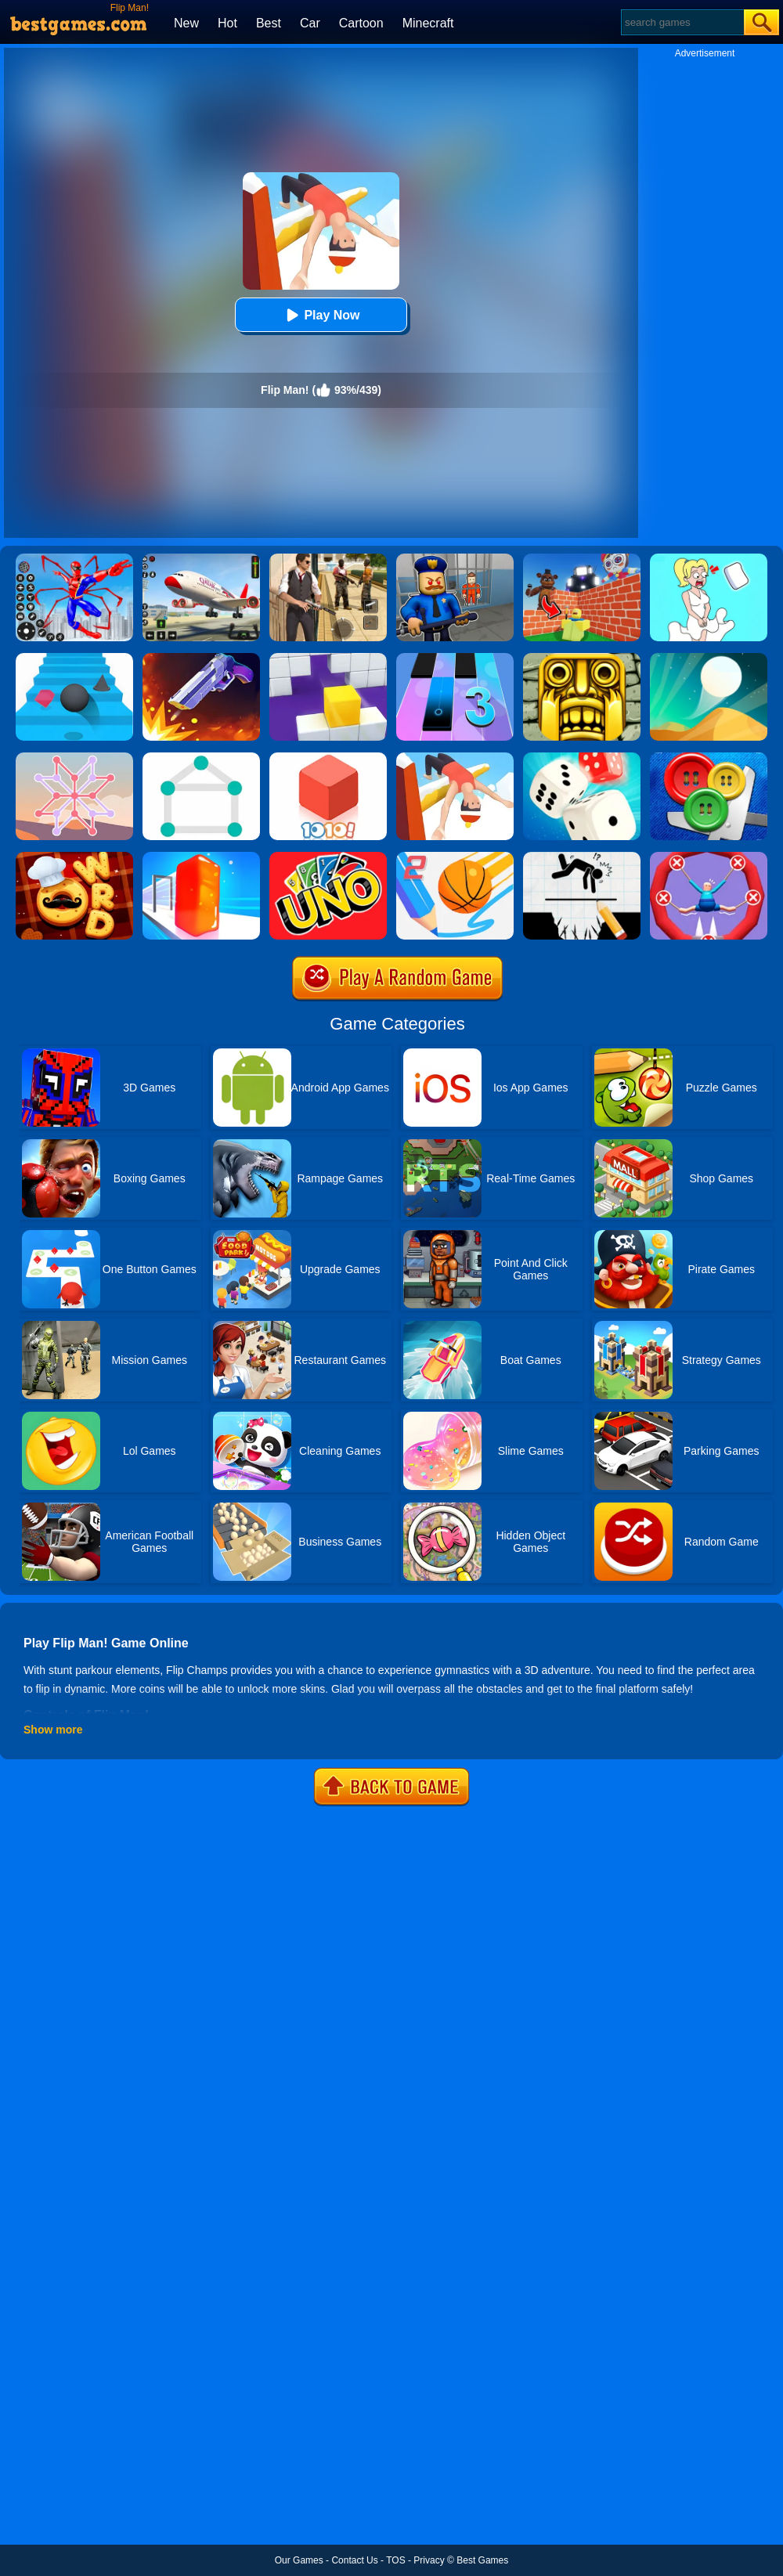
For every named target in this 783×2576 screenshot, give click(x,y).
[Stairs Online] (74, 658)
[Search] (681, 22)
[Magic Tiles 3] (455, 658)
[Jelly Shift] (201, 857)
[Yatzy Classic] (581, 757)
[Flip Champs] (455, 757)
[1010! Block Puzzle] (328, 757)
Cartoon (361, 23)
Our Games (299, 2560)
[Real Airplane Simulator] (201, 559)
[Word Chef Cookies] (74, 857)
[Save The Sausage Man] (708, 857)
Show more (52, 1729)
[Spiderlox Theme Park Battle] (74, 559)
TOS (395, 2560)
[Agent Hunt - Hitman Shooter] (328, 559)
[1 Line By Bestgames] (201, 757)
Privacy (428, 2560)
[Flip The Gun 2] (201, 658)
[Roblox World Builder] (581, 559)
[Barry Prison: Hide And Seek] (455, 559)
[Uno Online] (328, 857)
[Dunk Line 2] (455, 857)
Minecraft (428, 23)
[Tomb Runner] (581, 658)
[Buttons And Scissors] (708, 757)
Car (310, 23)
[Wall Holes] (328, 658)
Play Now (320, 315)
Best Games (482, 2560)
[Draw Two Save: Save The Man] (581, 857)
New (186, 23)
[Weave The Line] (74, 757)
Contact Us (354, 2560)
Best (268, 23)
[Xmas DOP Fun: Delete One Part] (708, 559)
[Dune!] (708, 658)
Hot (227, 23)
